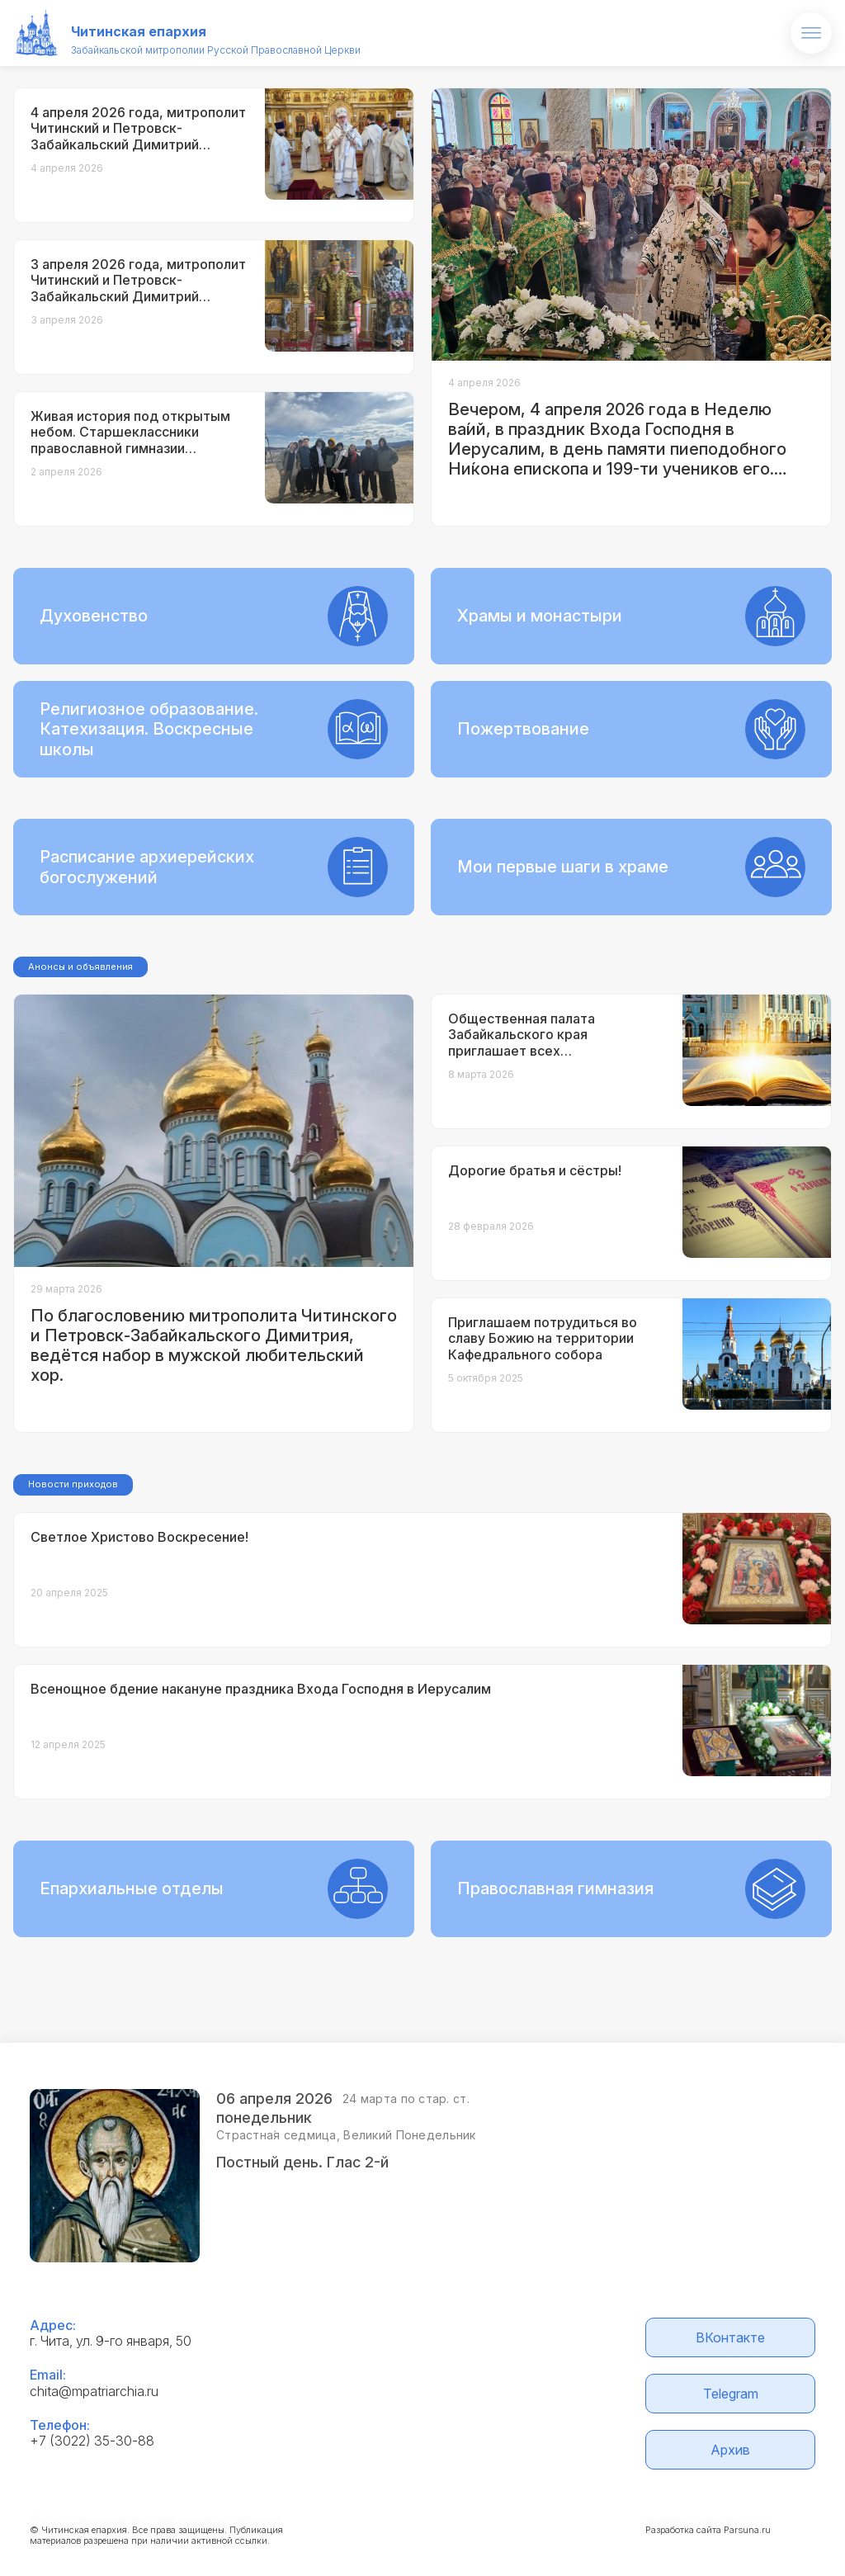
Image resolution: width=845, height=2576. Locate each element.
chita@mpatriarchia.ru (94, 2391)
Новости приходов (73, 1484)
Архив (730, 2449)
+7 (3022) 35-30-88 (92, 2440)
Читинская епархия (138, 31)
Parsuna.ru (747, 2530)
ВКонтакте (730, 2337)
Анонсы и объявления (80, 966)
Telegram (730, 2393)
